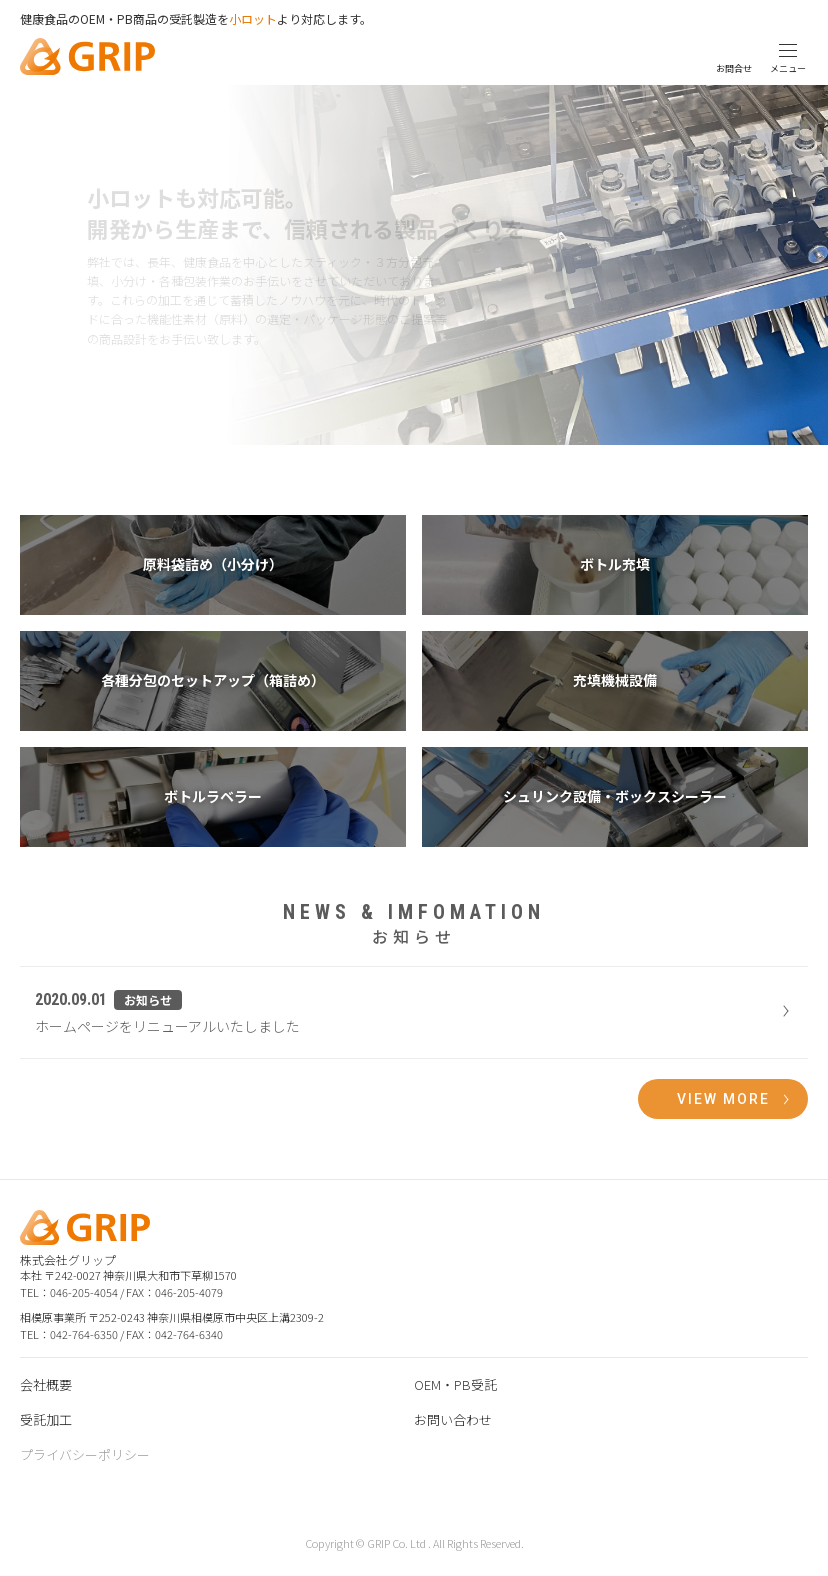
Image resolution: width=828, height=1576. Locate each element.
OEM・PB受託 (455, 1384)
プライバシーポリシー (85, 1454)
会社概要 (46, 1384)
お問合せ (734, 68)
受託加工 (46, 1419)
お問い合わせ (453, 1419)
